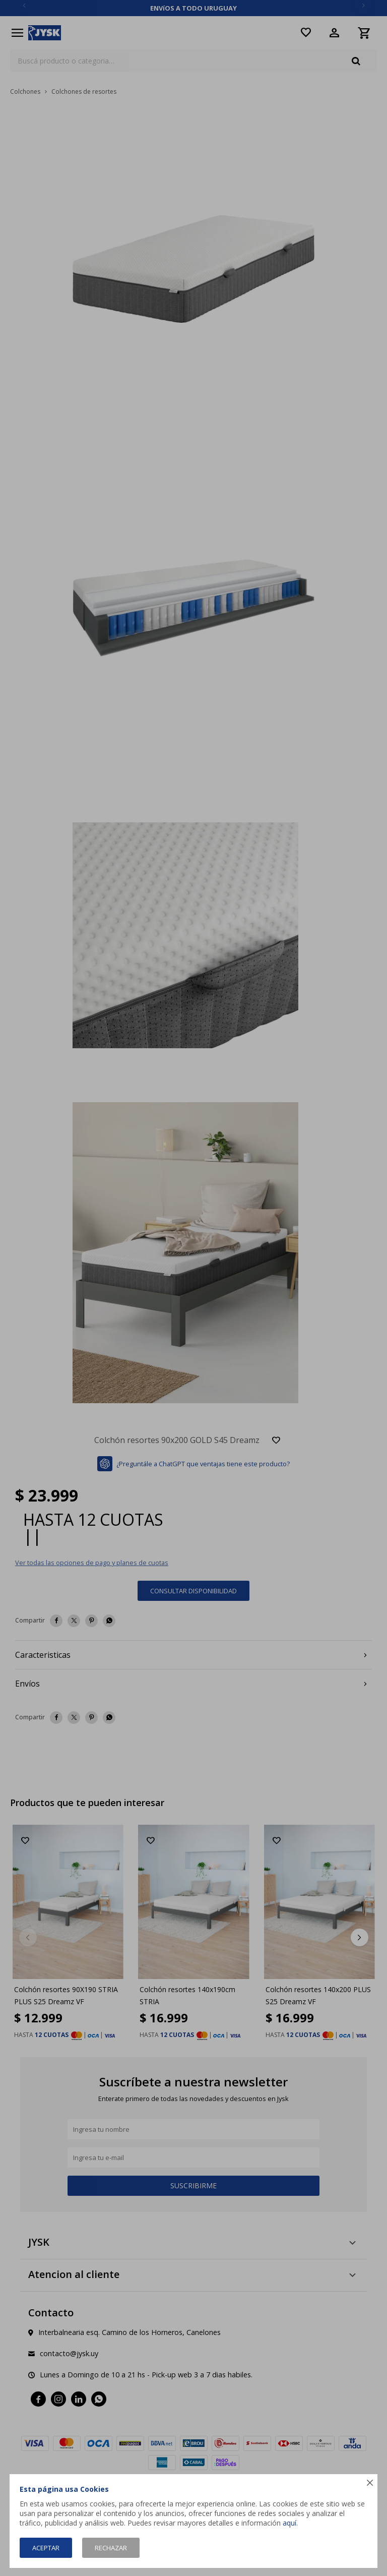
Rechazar (111, 2547)
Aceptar (45, 2547)
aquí (289, 2523)
